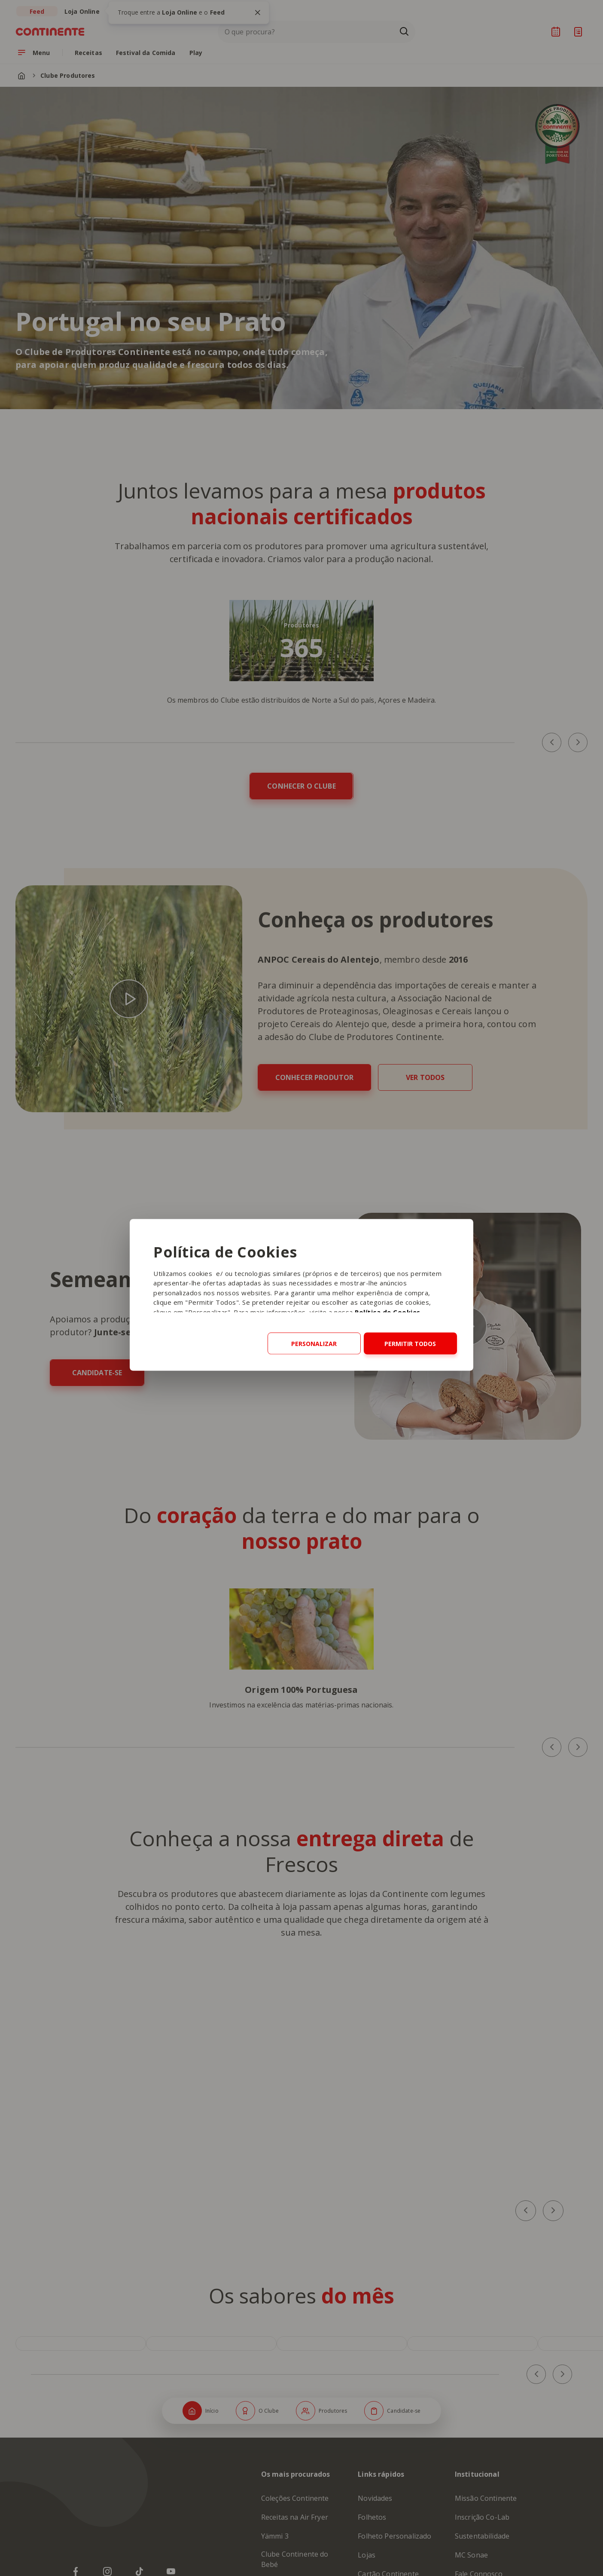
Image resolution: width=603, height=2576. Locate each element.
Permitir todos (410, 1343)
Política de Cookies (387, 1311)
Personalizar (314, 1343)
